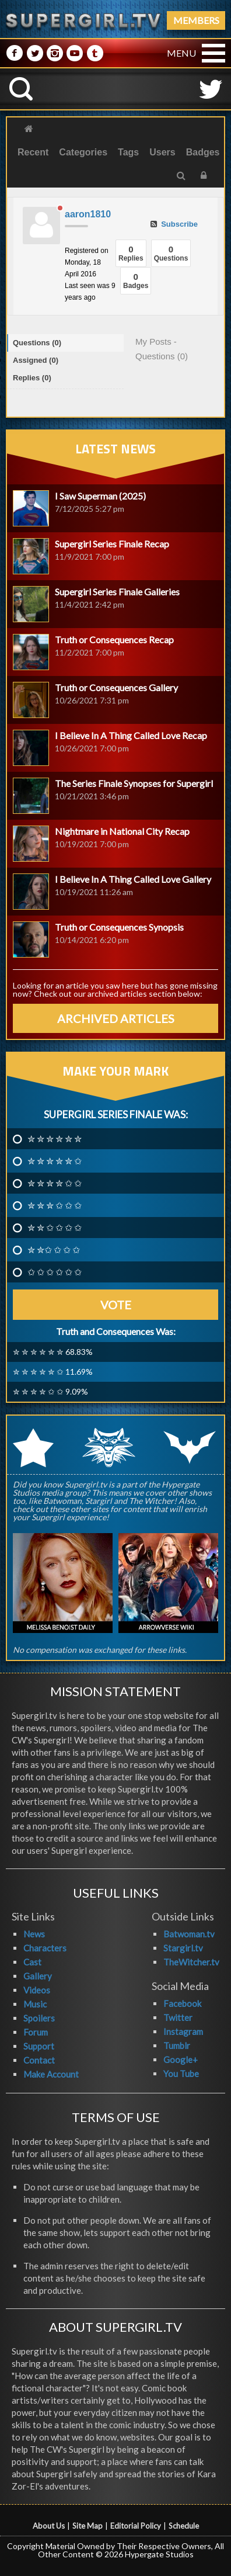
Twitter (177, 2017)
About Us (49, 2525)
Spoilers (39, 2018)
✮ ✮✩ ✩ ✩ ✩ (53, 1249)
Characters (44, 1948)
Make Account (51, 2074)
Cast (32, 1962)
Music (35, 2004)
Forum (35, 2032)
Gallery (37, 1976)
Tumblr (176, 2045)
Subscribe (174, 224)
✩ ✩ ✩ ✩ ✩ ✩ (54, 1272)
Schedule (184, 2525)
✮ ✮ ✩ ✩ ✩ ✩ (54, 1227)
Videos (36, 1990)
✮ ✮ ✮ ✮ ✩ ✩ (54, 1183)
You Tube (181, 2073)
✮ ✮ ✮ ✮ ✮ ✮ (54, 1138)
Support (38, 2046)
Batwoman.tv (189, 1934)
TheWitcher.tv (191, 1962)
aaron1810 (88, 214)
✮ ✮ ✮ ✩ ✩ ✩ (54, 1205)
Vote (115, 1305)
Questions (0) (37, 342)
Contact (39, 2060)
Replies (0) (32, 377)
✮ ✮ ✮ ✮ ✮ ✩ (54, 1161)
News (34, 1934)
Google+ (180, 2059)
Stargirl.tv (183, 1948)
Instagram (183, 2031)
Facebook (182, 2003)
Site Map (87, 2525)
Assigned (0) (35, 360)
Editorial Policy (135, 2525)
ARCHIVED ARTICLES (115, 1018)
